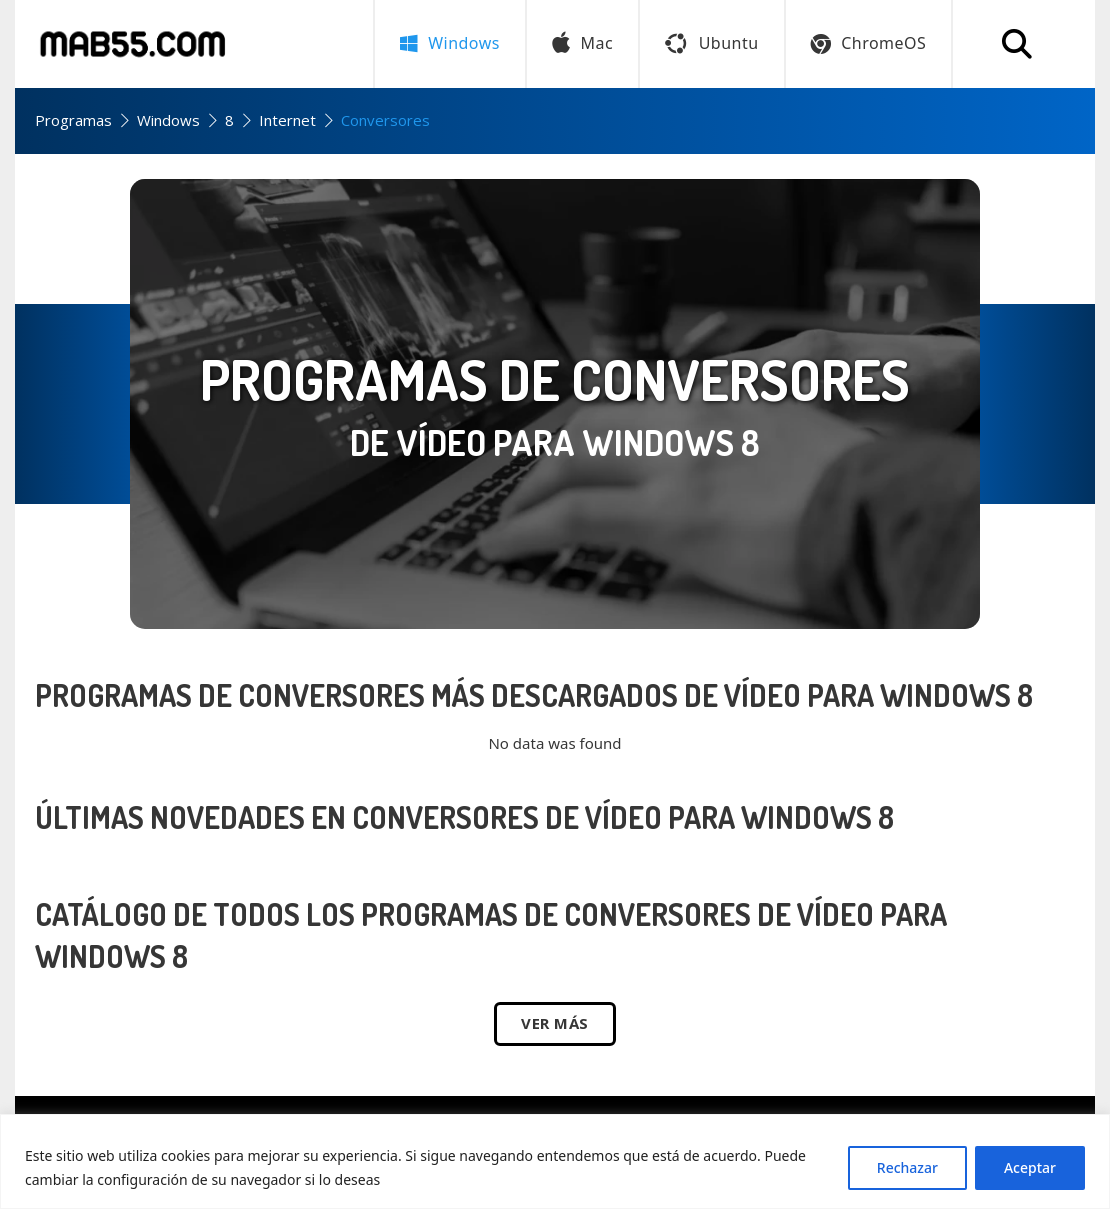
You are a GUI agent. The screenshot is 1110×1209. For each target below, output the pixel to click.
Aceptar (1030, 1167)
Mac (582, 44)
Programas (73, 120)
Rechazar (907, 1167)
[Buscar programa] (1017, 44)
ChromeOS (869, 43)
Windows (168, 120)
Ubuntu (711, 43)
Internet (287, 120)
